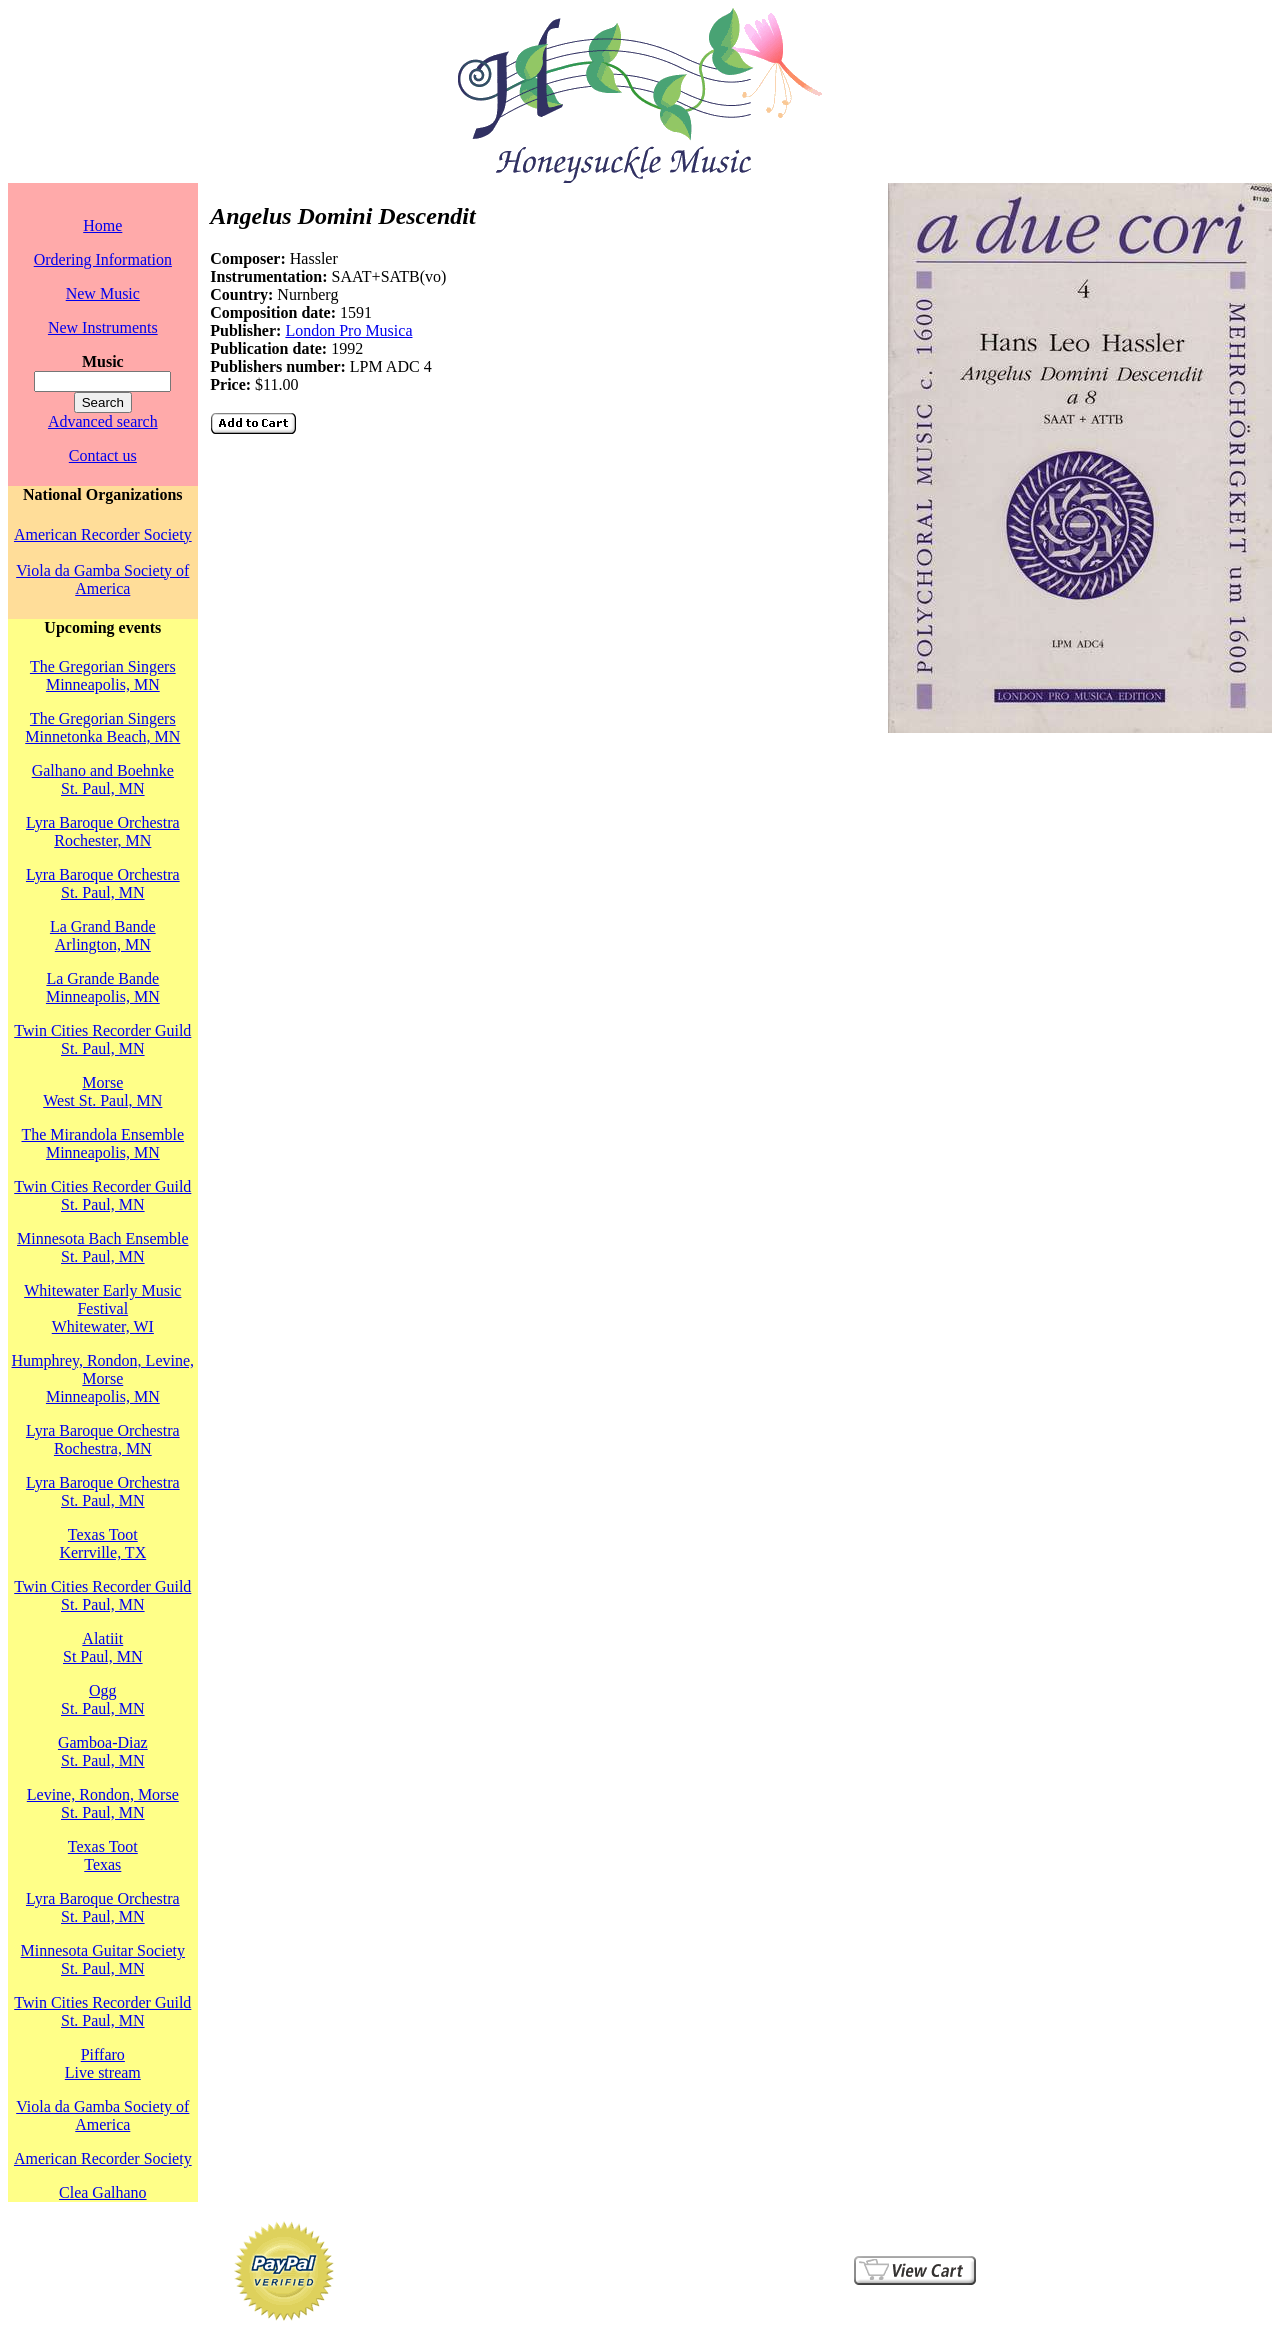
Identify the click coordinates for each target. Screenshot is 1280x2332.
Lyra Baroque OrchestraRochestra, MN (103, 1439)
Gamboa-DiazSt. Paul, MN (103, 1751)
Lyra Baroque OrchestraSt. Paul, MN (103, 883)
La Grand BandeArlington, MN (103, 935)
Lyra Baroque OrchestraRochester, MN (103, 831)
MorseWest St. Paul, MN (102, 1091)
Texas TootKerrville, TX (102, 1543)
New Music (103, 293)
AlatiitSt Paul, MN (103, 1647)
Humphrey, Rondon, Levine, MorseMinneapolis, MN (103, 1378)
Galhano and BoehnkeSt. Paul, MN (103, 779)
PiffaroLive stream (103, 2063)
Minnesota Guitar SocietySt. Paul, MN (103, 1959)
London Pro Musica (348, 330)
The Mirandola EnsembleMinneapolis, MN (102, 1143)
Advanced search (103, 421)
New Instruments (103, 327)
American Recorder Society (103, 534)
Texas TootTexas (103, 1855)
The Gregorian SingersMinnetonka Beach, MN (102, 727)
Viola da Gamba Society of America (102, 579)
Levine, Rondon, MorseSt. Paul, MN (103, 1803)
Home (102, 225)
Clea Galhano (103, 2192)
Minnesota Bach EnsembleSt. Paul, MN (103, 1247)
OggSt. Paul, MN (103, 1699)
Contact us (103, 455)
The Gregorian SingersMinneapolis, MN (103, 675)
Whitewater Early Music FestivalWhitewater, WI (102, 1308)
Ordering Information (103, 259)
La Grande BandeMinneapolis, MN (103, 987)
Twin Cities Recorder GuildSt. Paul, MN (102, 1039)
